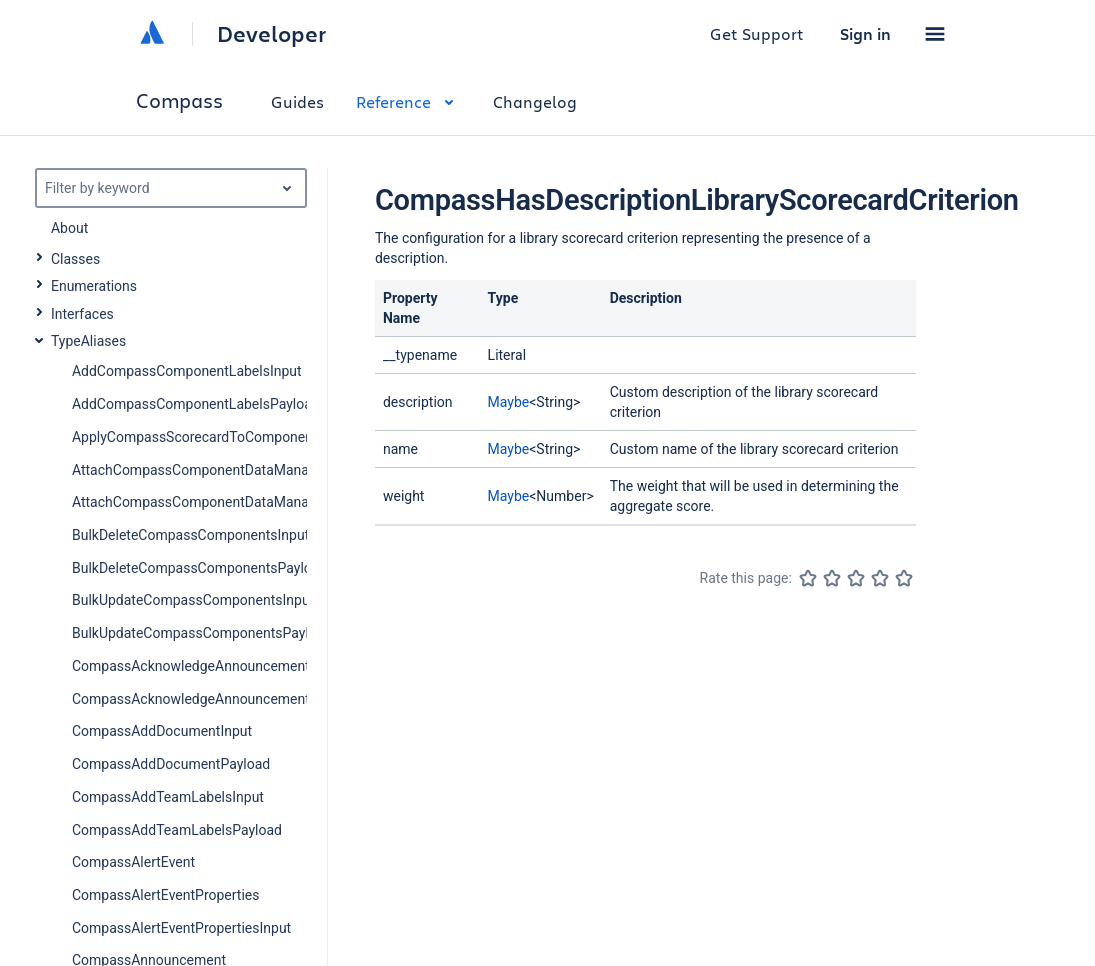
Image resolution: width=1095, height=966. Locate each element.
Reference (408, 101)
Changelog (535, 101)
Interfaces (82, 314)
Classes (75, 259)
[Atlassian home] (152, 34)
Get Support (757, 33)
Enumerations (94, 286)
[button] (935, 34)
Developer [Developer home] (271, 34)
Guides (297, 101)
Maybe (509, 402)
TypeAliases (88, 341)
